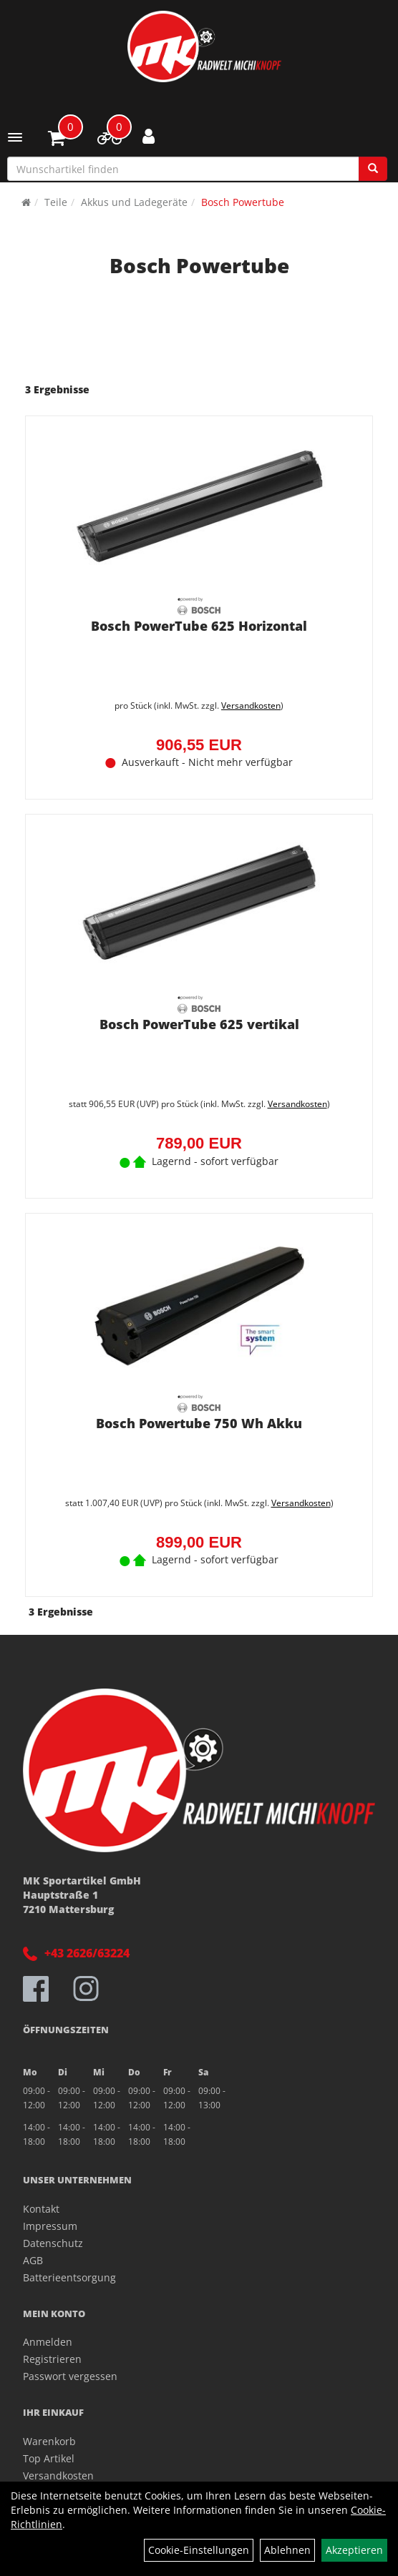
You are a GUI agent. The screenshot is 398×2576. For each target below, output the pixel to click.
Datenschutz (53, 2243)
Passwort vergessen (70, 2376)
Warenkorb (49, 2441)
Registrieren (52, 2359)
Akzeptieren (354, 2550)
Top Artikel (48, 2458)
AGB (33, 2260)
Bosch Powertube (242, 202)
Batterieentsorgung (69, 2277)
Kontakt (41, 2209)
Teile (55, 202)
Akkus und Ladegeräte (134, 202)
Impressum (50, 2226)
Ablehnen (287, 2550)
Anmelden (47, 2342)
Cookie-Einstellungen (198, 2550)
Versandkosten (251, 705)
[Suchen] (373, 169)
